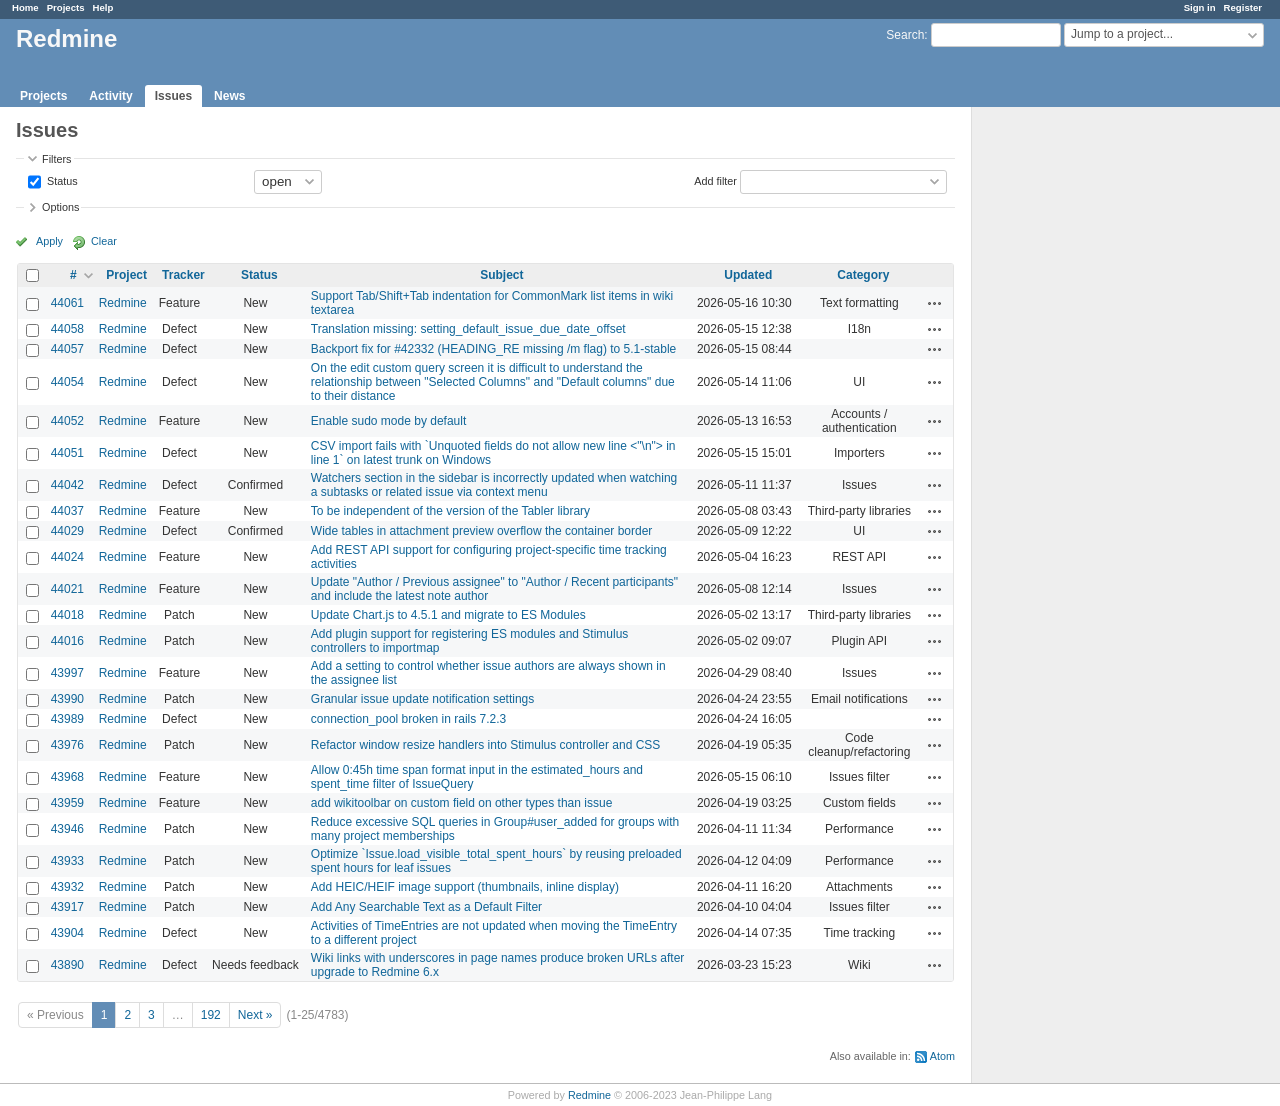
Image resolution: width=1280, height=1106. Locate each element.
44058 (67, 329)
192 (211, 1015)
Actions (935, 303)
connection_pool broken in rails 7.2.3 (408, 719)
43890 (67, 965)
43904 (67, 933)
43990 (67, 699)
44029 (67, 531)
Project (126, 275)
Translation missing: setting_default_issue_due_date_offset (468, 329)
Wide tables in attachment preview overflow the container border (482, 531)
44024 (67, 557)
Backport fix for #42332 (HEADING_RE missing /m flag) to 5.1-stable (493, 349)
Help (103, 7)
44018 (67, 615)
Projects (66, 7)
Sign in (1200, 7)
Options (60, 207)
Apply (49, 241)
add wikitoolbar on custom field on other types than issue (462, 803)
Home (25, 7)
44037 (67, 511)
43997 (67, 673)
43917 (67, 907)
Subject (501, 275)
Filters (56, 159)
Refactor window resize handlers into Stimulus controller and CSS (486, 745)
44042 (67, 485)
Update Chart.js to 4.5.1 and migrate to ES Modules (448, 615)
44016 (67, 641)
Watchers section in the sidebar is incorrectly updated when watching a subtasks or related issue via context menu (494, 485)
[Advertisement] (1072, 421)
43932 (67, 887)
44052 (67, 421)
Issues (173, 96)
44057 (67, 349)
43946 (67, 829)
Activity (110, 96)
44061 (67, 303)
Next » (255, 1015)
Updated (748, 275)
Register (1243, 7)
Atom (942, 1056)
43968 (67, 777)
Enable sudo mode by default (388, 421)
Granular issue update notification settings (422, 699)
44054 (67, 382)
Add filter (715, 180)
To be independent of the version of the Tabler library (450, 511)
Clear (104, 241)
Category (863, 275)
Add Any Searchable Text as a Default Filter (426, 907)
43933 (67, 861)
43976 (67, 745)
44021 (67, 589)
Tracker (183, 275)
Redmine (123, 303)
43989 (67, 719)
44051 (67, 453)
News (229, 96)
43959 (67, 803)
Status (61, 180)
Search (905, 35)
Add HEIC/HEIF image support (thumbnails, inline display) (465, 887)
